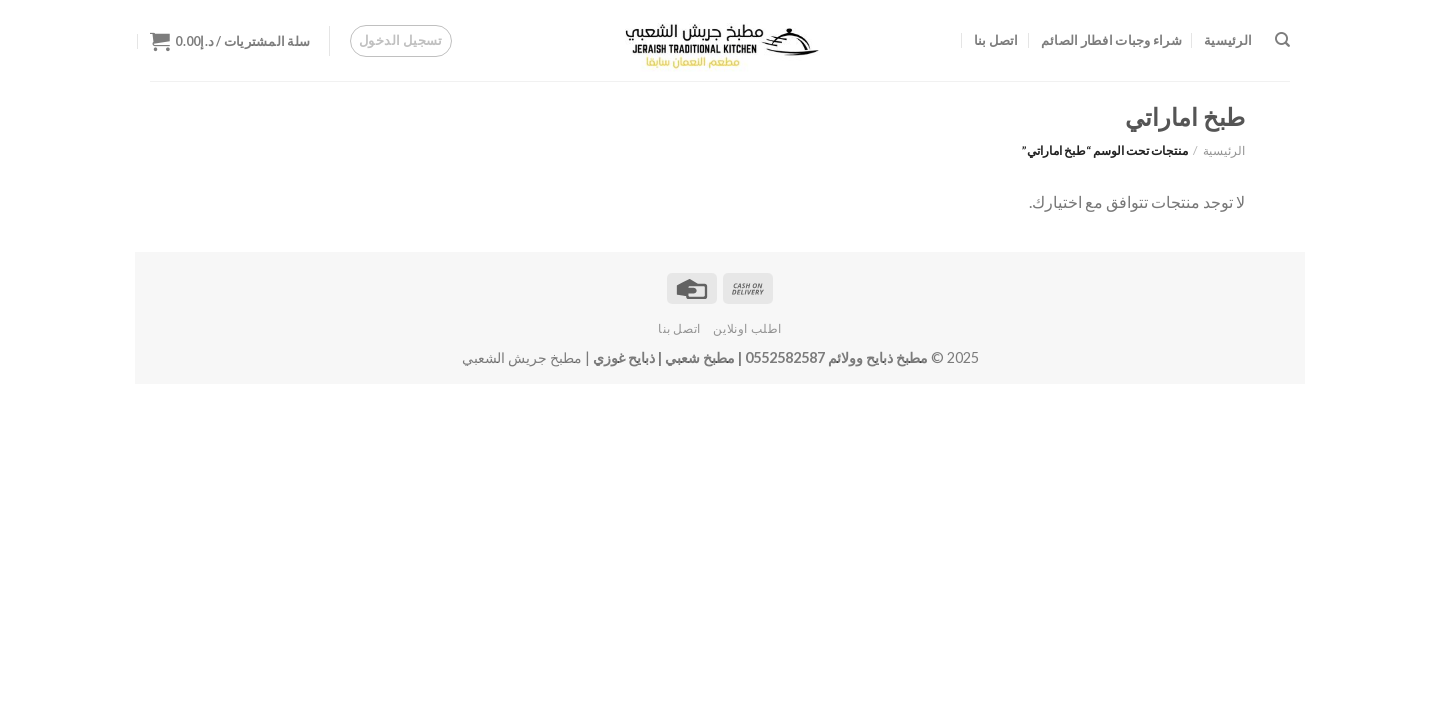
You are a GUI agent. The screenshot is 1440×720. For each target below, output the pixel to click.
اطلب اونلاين (747, 328)
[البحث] (1282, 40)
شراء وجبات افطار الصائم (1111, 40)
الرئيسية (1228, 40)
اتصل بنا (996, 40)
